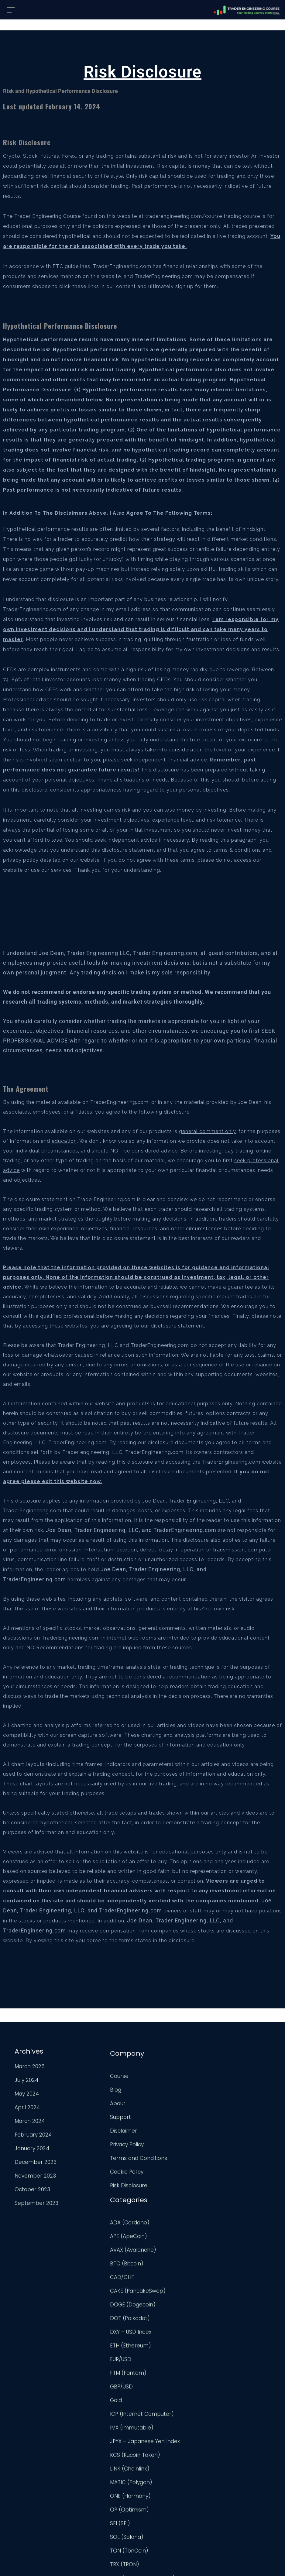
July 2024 (26, 2082)
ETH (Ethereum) (165, 2199)
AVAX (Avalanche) (168, 2103)
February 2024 (32, 2136)
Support (90, 2117)
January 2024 (31, 2150)
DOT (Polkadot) (165, 2171)
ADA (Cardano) (165, 2076)
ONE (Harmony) (165, 2370)
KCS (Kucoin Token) (170, 2329)
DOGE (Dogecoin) (168, 2158)
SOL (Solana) (162, 2411)
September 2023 (36, 2205)
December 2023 (35, 2164)
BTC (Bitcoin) (162, 2117)
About (87, 2103)
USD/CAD (157, 2504)
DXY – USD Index (166, 2185)
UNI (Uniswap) (162, 2490)
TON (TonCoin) (164, 2425)
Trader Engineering (137, 2565)
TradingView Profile (241, 2084)
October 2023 (32, 2191)
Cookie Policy (96, 2171)
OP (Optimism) (164, 2384)
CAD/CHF (157, 2130)
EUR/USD (156, 2212)
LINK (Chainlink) (165, 2343)
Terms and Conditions (108, 2158)
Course (89, 2076)
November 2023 (34, 2177)
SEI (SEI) (155, 2398)
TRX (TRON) (159, 2439)
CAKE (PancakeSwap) (173, 2144)
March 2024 (29, 2123)
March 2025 (29, 2068)
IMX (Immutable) (167, 2291)
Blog (85, 2089)
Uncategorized (163, 2477)
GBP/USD (156, 2240)
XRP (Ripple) (160, 2531)
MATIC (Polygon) (166, 2357)
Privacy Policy (96, 2144)
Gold (151, 2253)
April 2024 (26, 2109)
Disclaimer (93, 2130)
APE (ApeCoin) (163, 2089)
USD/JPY (155, 2518)
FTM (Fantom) (163, 2226)
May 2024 (26, 2095)
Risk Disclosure (98, 2185)
